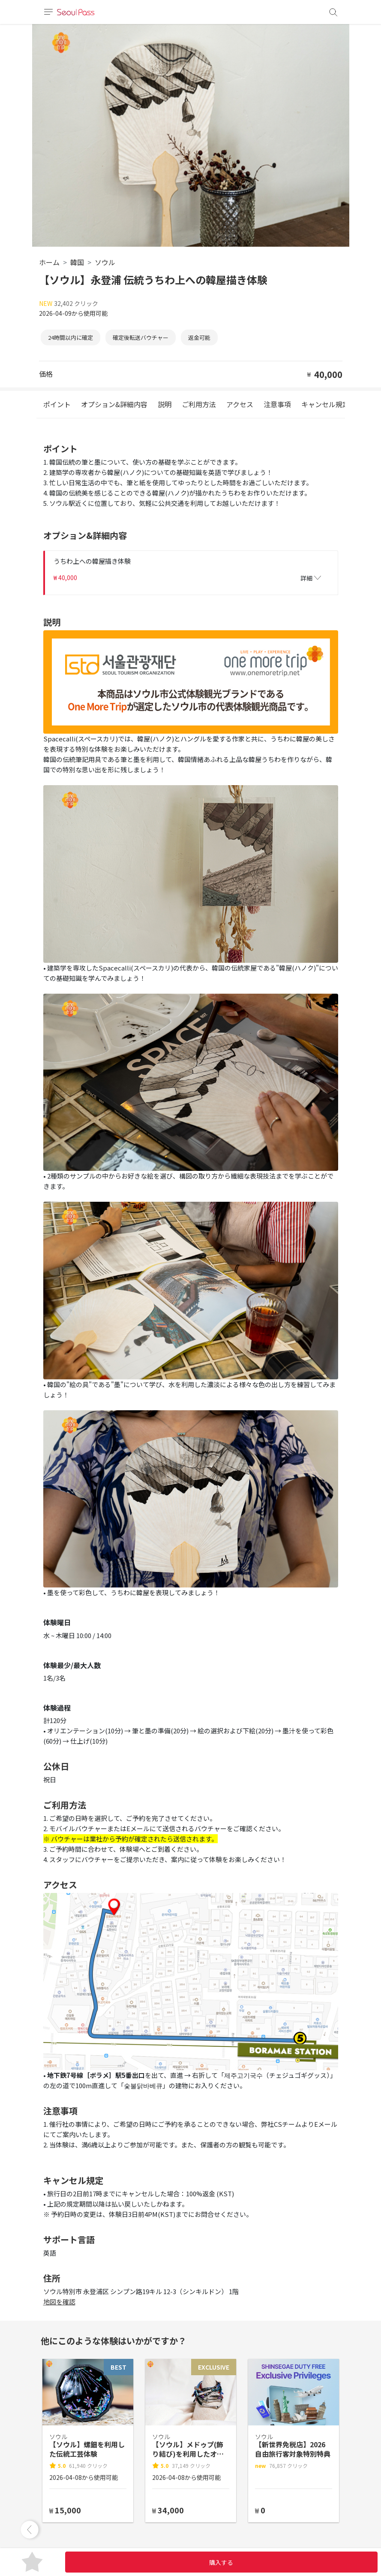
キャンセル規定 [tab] (325, 404)
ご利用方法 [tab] (199, 404)
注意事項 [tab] (277, 404)
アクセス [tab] (239, 404)
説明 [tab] (164, 404)
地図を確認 (59, 2301)
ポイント (57, 404)
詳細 (310, 578)
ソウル (105, 262)
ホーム (49, 262)
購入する (221, 2562)
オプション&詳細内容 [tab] (114, 404)
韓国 (77, 262)
